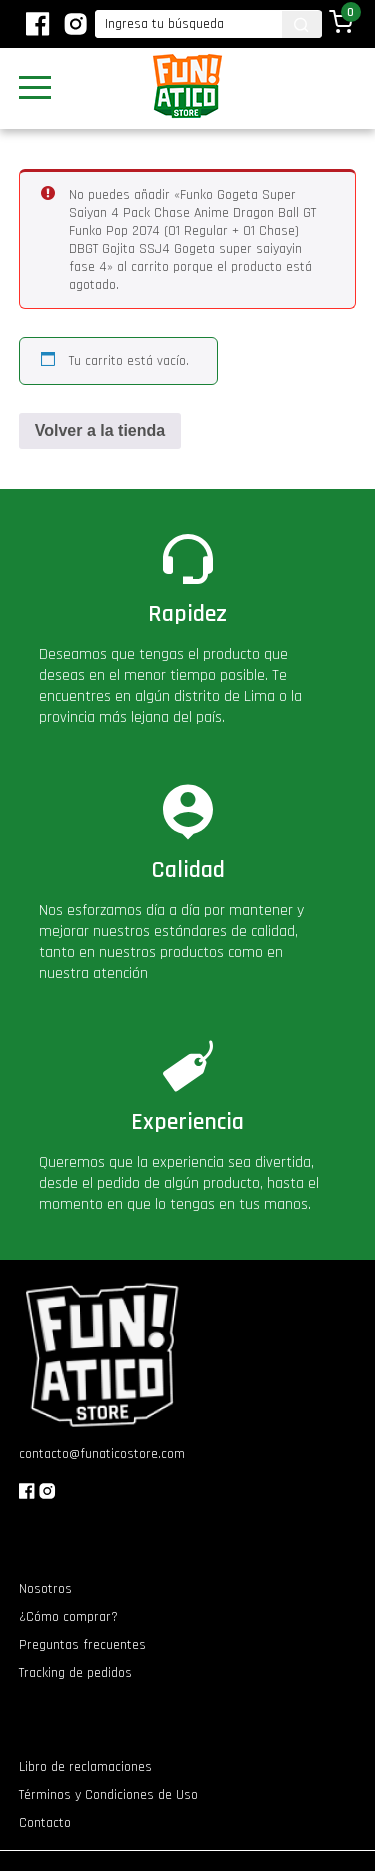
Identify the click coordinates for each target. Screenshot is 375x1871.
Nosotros (45, 1589)
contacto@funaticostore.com (102, 1454)
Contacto (45, 1823)
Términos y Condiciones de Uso (108, 1795)
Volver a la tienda (100, 430)
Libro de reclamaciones (85, 1767)
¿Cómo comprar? (68, 1617)
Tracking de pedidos (75, 1673)
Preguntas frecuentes (82, 1645)
